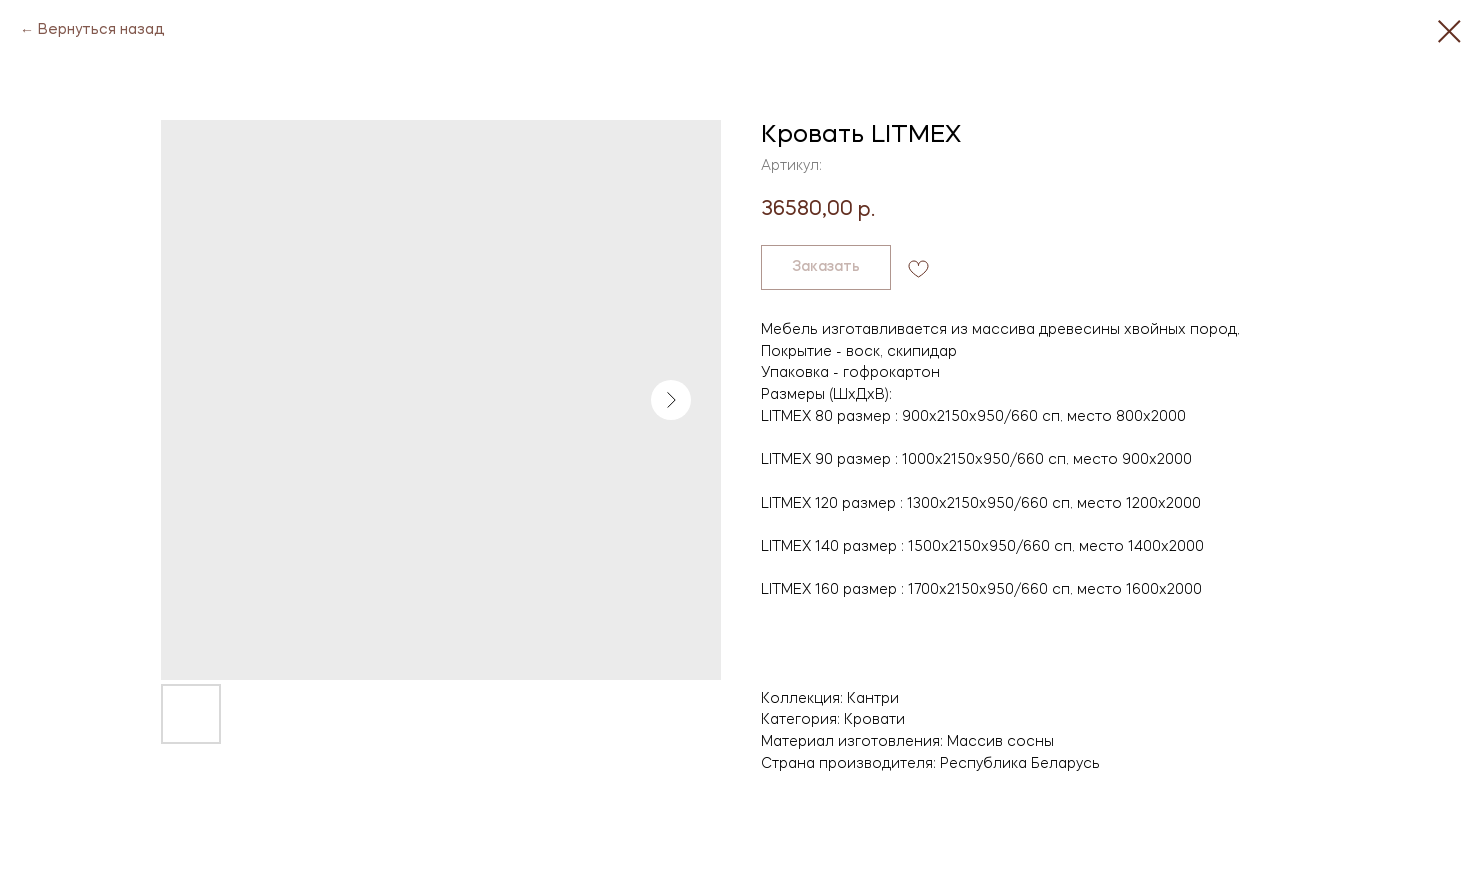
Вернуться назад (101, 30)
